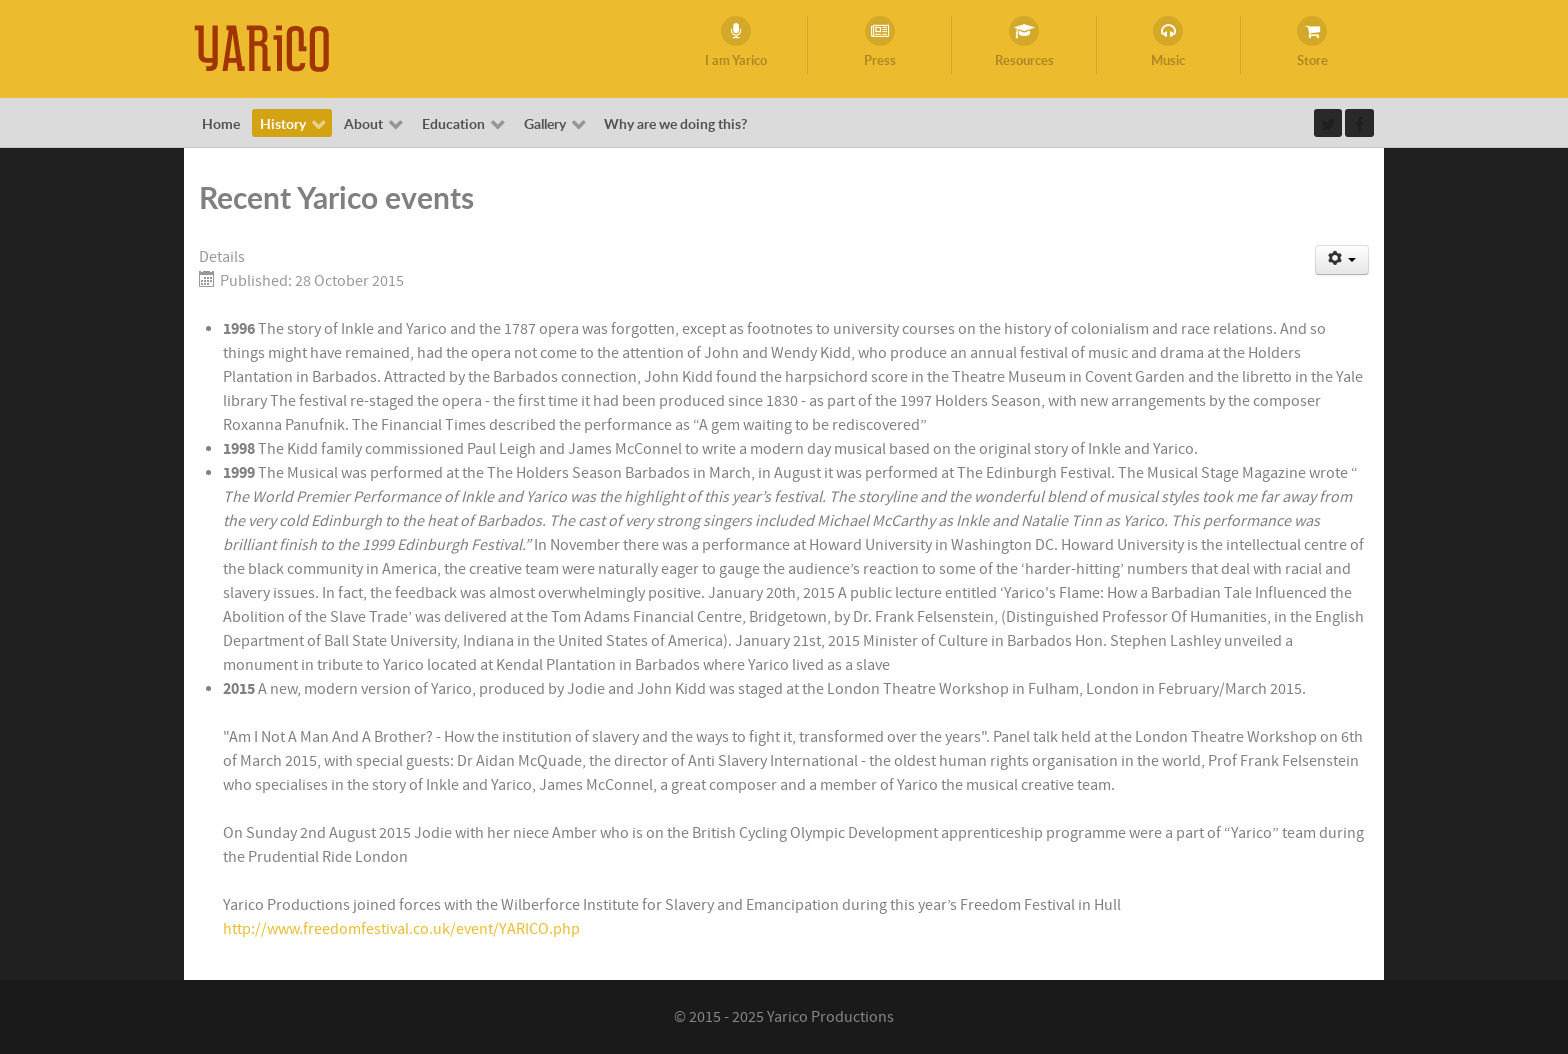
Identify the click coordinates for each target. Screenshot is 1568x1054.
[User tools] (1342, 260)
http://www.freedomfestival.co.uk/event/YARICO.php (401, 929)
